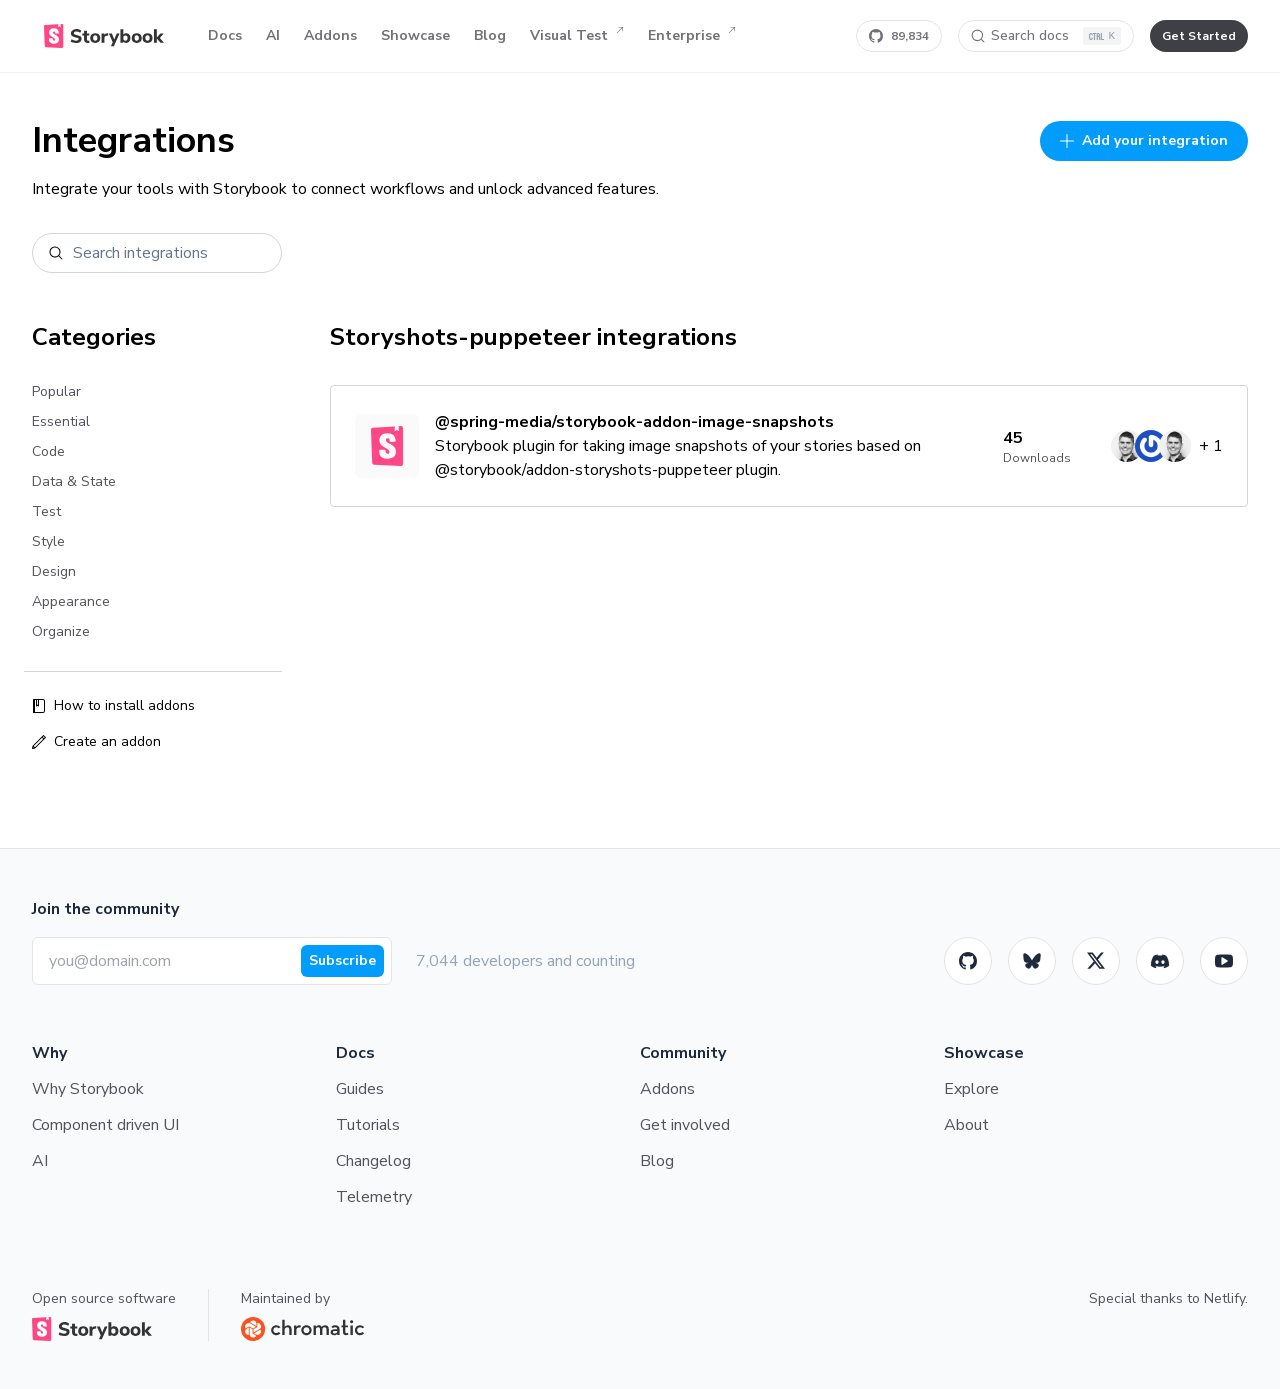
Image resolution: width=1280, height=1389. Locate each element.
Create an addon (96, 741)
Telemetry (374, 1197)
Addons (330, 35)
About (966, 1125)
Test (46, 511)
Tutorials (368, 1125)
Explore (971, 1089)
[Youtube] (1224, 961)
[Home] (104, 36)
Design (54, 571)
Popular (56, 391)
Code (48, 451)
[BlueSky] (1032, 961)
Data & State (74, 481)
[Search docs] (1046, 36)
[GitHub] (968, 961)
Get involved (685, 1125)
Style (48, 541)
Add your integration (1144, 140)
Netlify (1224, 1298)
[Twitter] (1096, 961)
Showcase (415, 35)
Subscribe (342, 960)
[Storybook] (1160, 961)
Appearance (71, 601)
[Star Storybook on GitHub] (899, 36)
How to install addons (113, 705)
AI (273, 35)
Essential (61, 421)
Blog (490, 35)
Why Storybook (88, 1089)
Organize (61, 631)
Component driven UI (105, 1125)
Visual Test (577, 36)
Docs (225, 35)
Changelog (373, 1161)
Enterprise (692, 36)
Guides (360, 1089)
